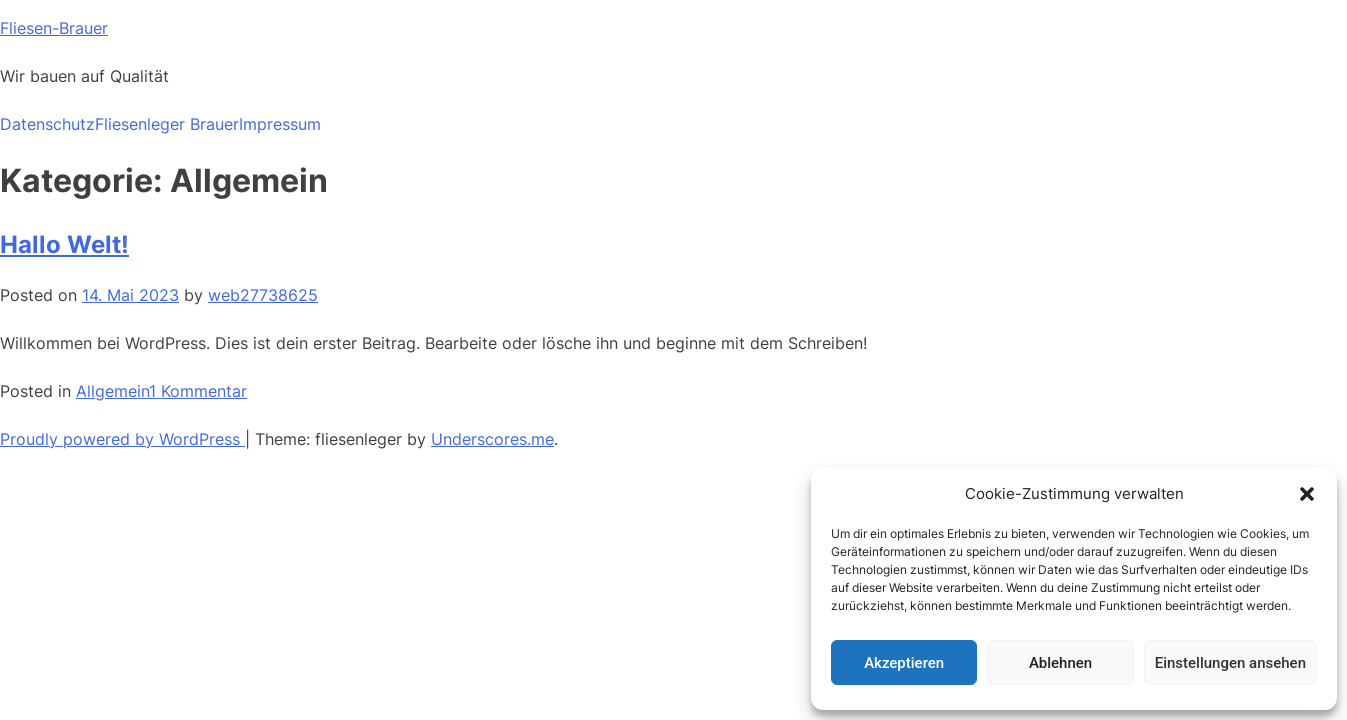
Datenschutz (47, 124)
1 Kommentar (198, 391)
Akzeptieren (904, 663)
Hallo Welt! (64, 244)
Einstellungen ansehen (1230, 663)
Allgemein (112, 391)
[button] (1307, 494)
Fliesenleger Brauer (167, 124)
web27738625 (263, 295)
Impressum (280, 124)
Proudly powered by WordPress (122, 439)
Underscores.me (492, 439)
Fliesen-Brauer (54, 28)
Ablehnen (1060, 663)
